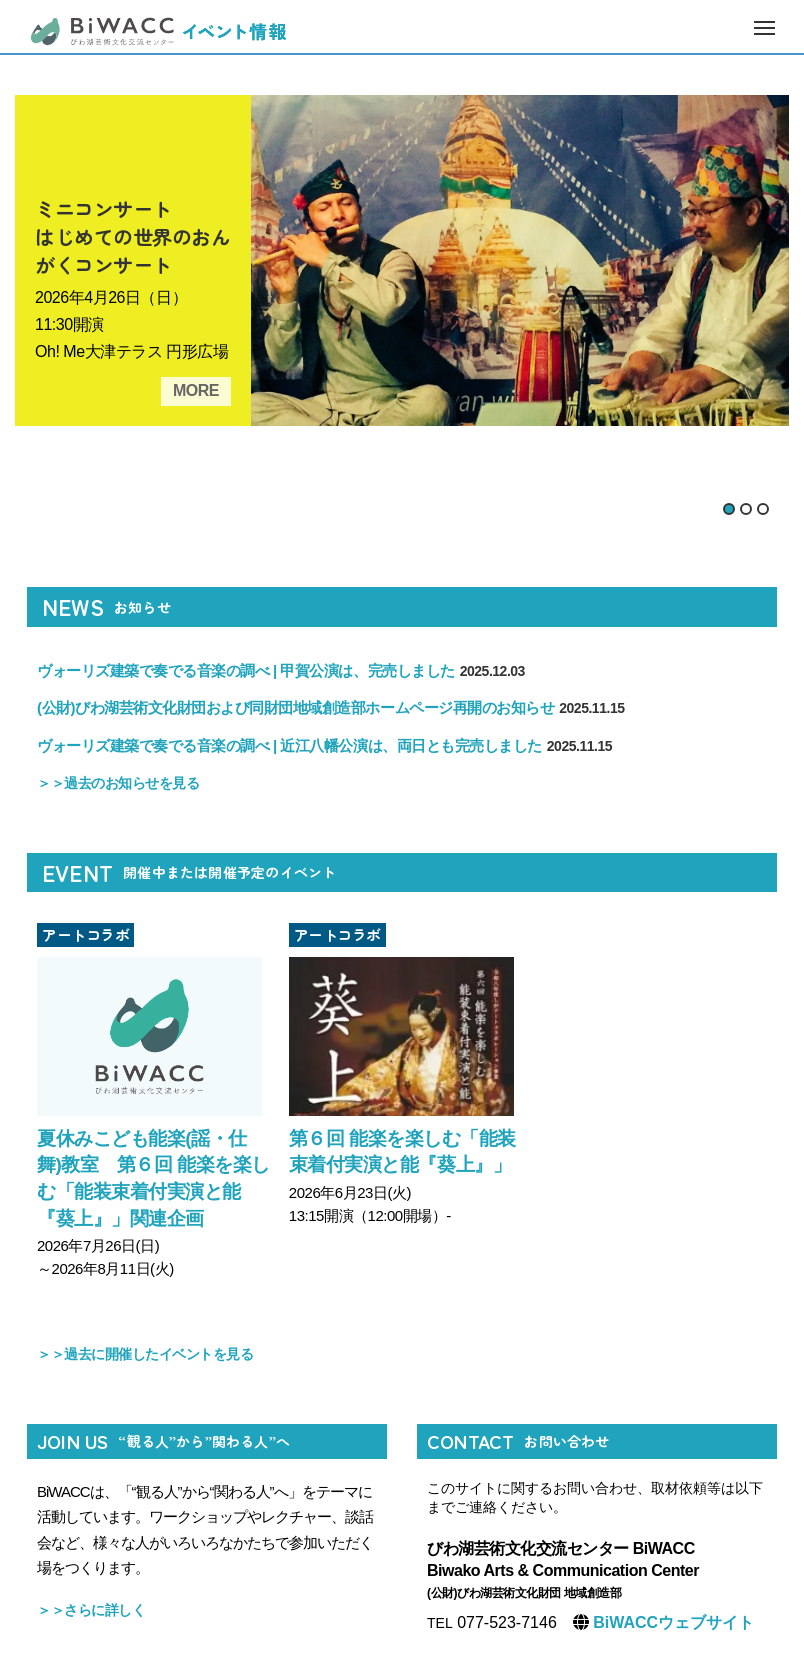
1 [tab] (729, 509)
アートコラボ (85, 934)
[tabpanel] (402, 260)
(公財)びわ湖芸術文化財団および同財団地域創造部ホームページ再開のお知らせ (331, 707)
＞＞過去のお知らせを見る (118, 783)
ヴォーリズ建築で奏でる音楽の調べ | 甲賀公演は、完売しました (281, 670)
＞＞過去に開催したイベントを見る (145, 1354)
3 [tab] (763, 509)
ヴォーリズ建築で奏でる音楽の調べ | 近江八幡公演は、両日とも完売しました (324, 745)
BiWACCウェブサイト (671, 1622)
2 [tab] (746, 509)
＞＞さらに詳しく (91, 1610)
